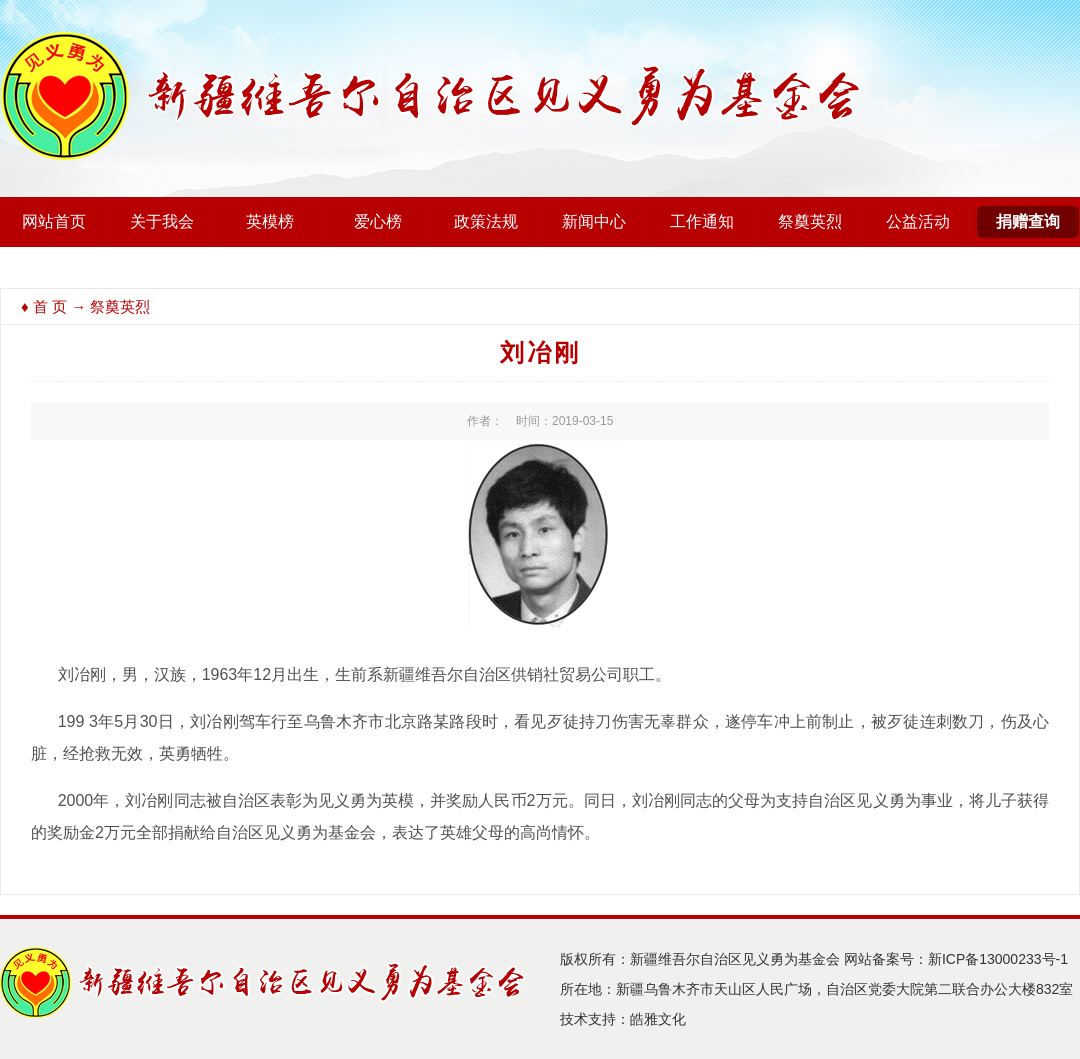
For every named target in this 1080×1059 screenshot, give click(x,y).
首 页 (50, 306)
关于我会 (162, 221)
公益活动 (918, 221)
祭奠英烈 (810, 221)
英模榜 (270, 221)
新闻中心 (594, 221)
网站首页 (54, 221)
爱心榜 (378, 221)
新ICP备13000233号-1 (998, 959)
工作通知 (702, 221)
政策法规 (486, 221)
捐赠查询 (1028, 221)
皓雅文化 (658, 1019)
